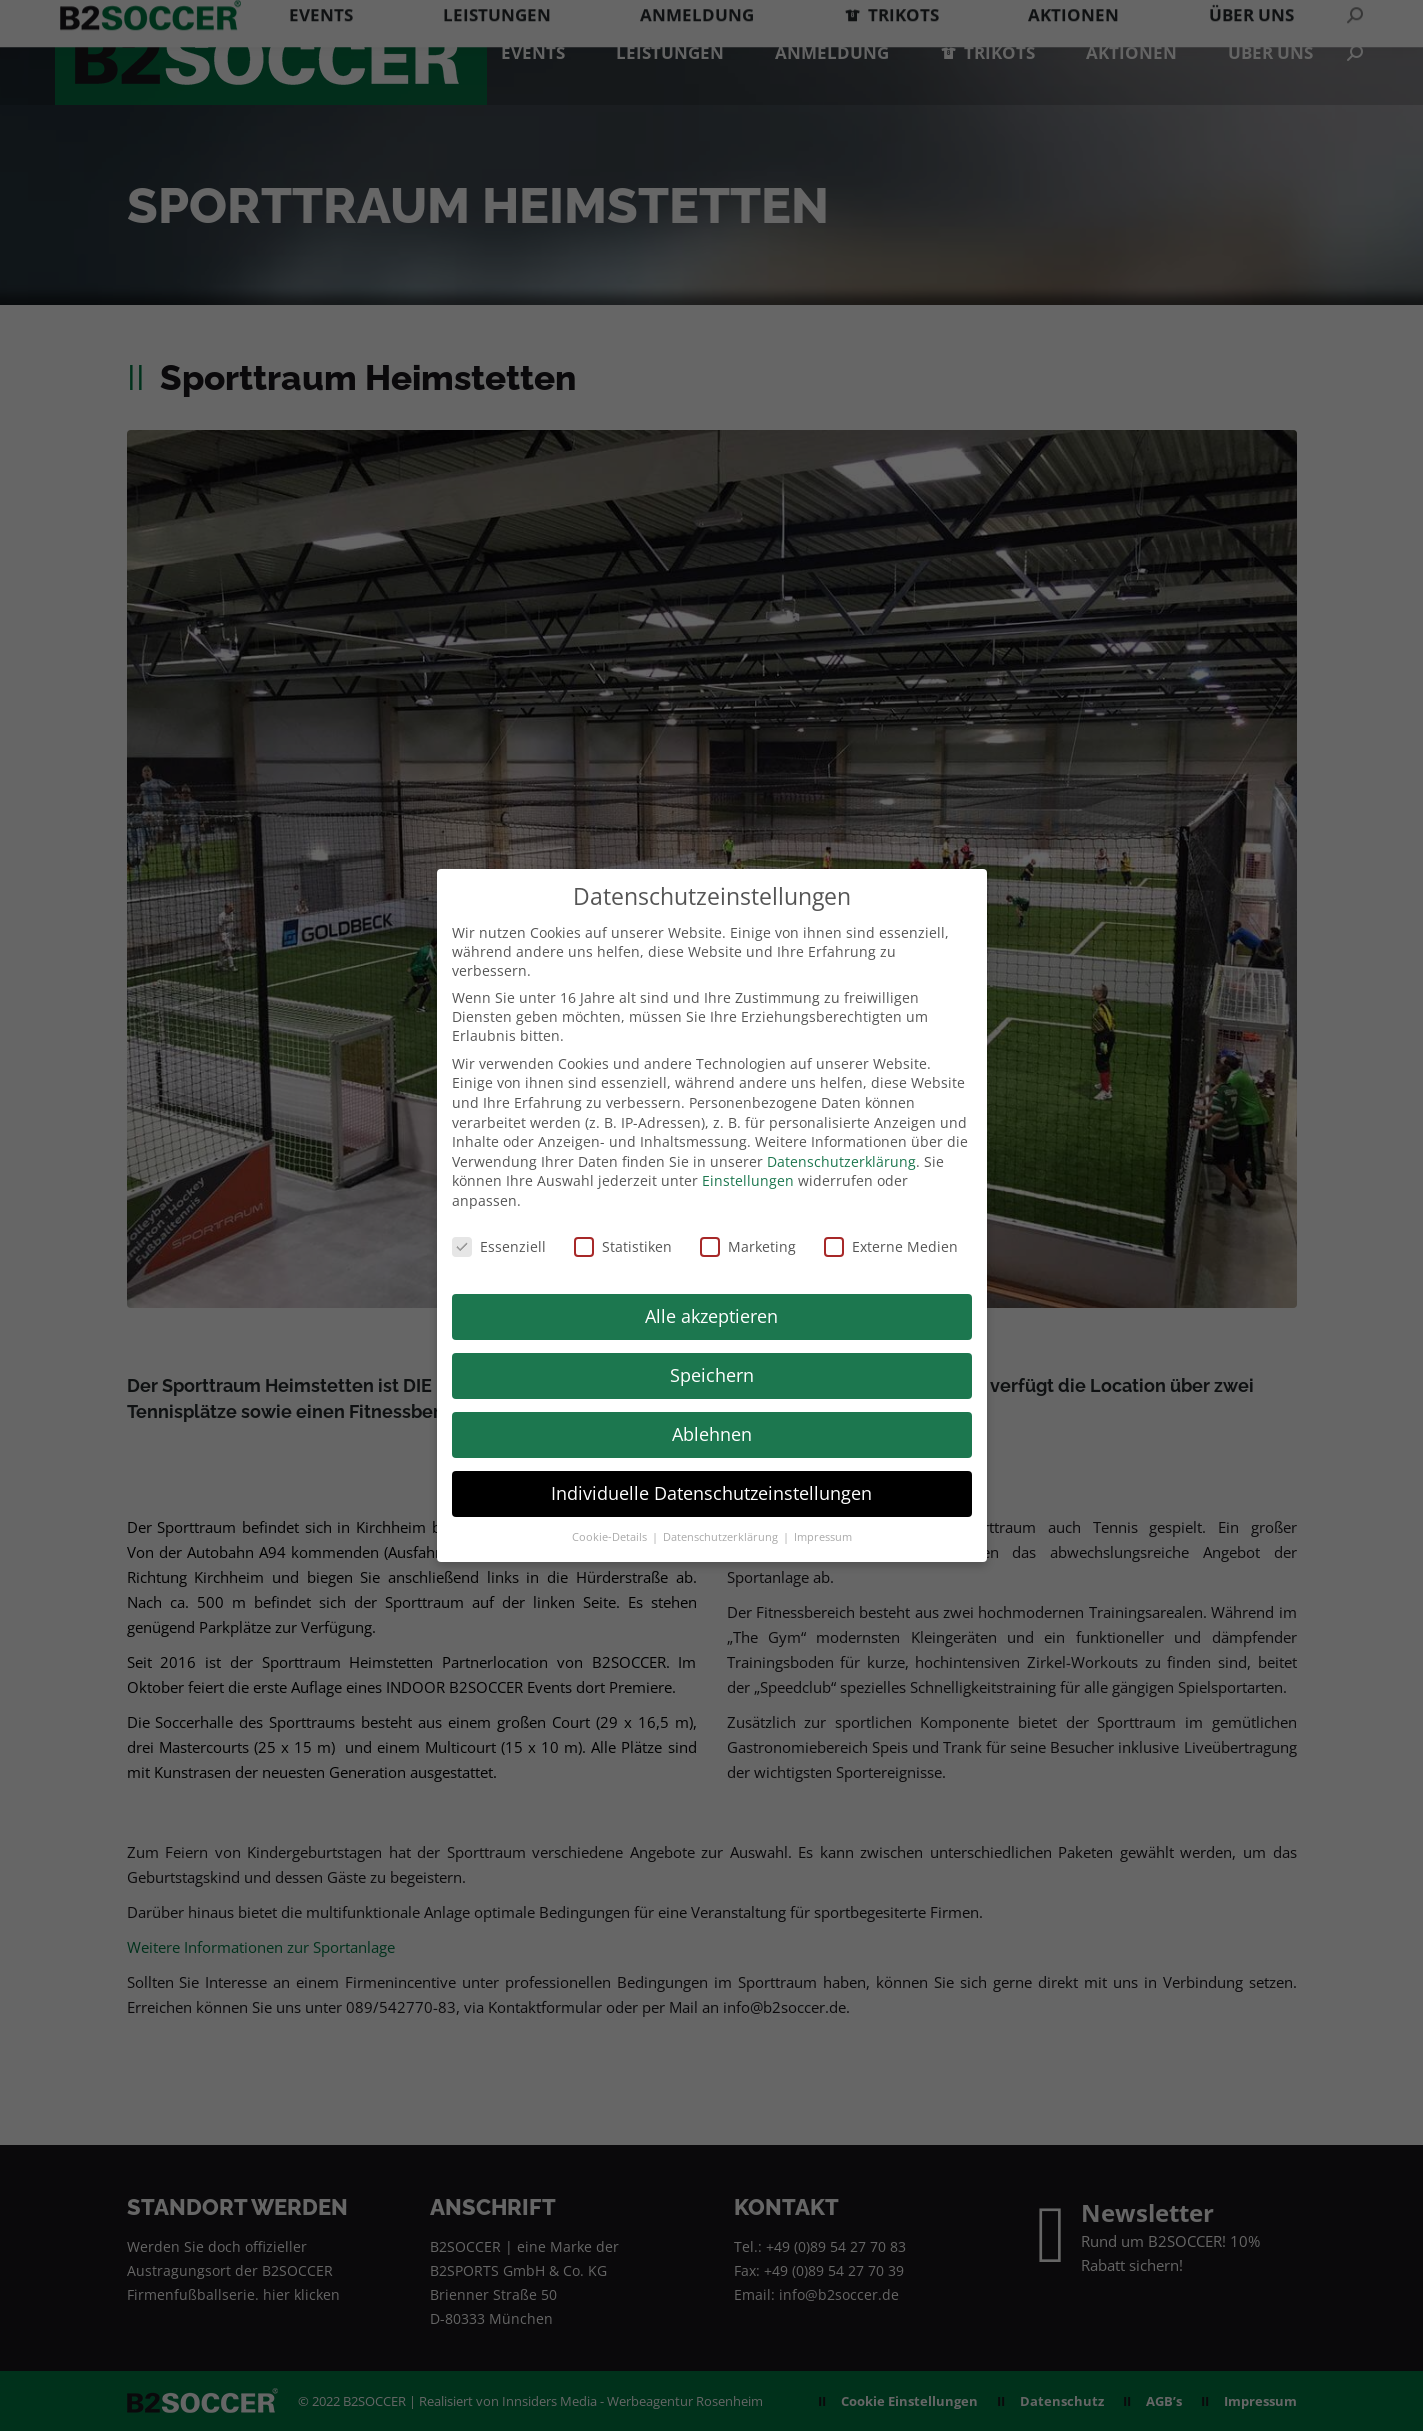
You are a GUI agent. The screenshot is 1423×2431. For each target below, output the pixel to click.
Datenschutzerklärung (841, 1161)
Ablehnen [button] (712, 1434)
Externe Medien (891, 1246)
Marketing (748, 1246)
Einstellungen (748, 1180)
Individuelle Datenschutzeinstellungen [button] (711, 1493)
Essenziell (499, 1246)
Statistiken (623, 1246)
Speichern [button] (712, 1375)
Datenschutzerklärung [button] (722, 1537)
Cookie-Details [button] (611, 1537)
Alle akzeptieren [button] (711, 1316)
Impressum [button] (823, 1537)
